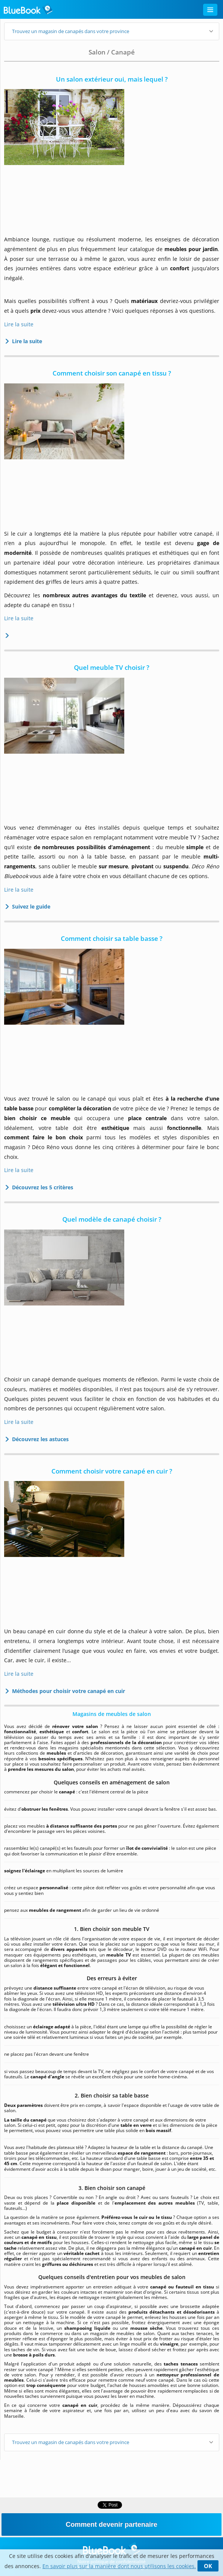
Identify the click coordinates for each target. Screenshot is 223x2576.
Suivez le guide (29, 906)
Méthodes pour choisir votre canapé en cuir (66, 1691)
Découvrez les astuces (38, 1439)
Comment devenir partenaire (111, 2524)
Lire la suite (18, 324)
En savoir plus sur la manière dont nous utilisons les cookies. (119, 2566)
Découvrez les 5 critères (40, 1187)
